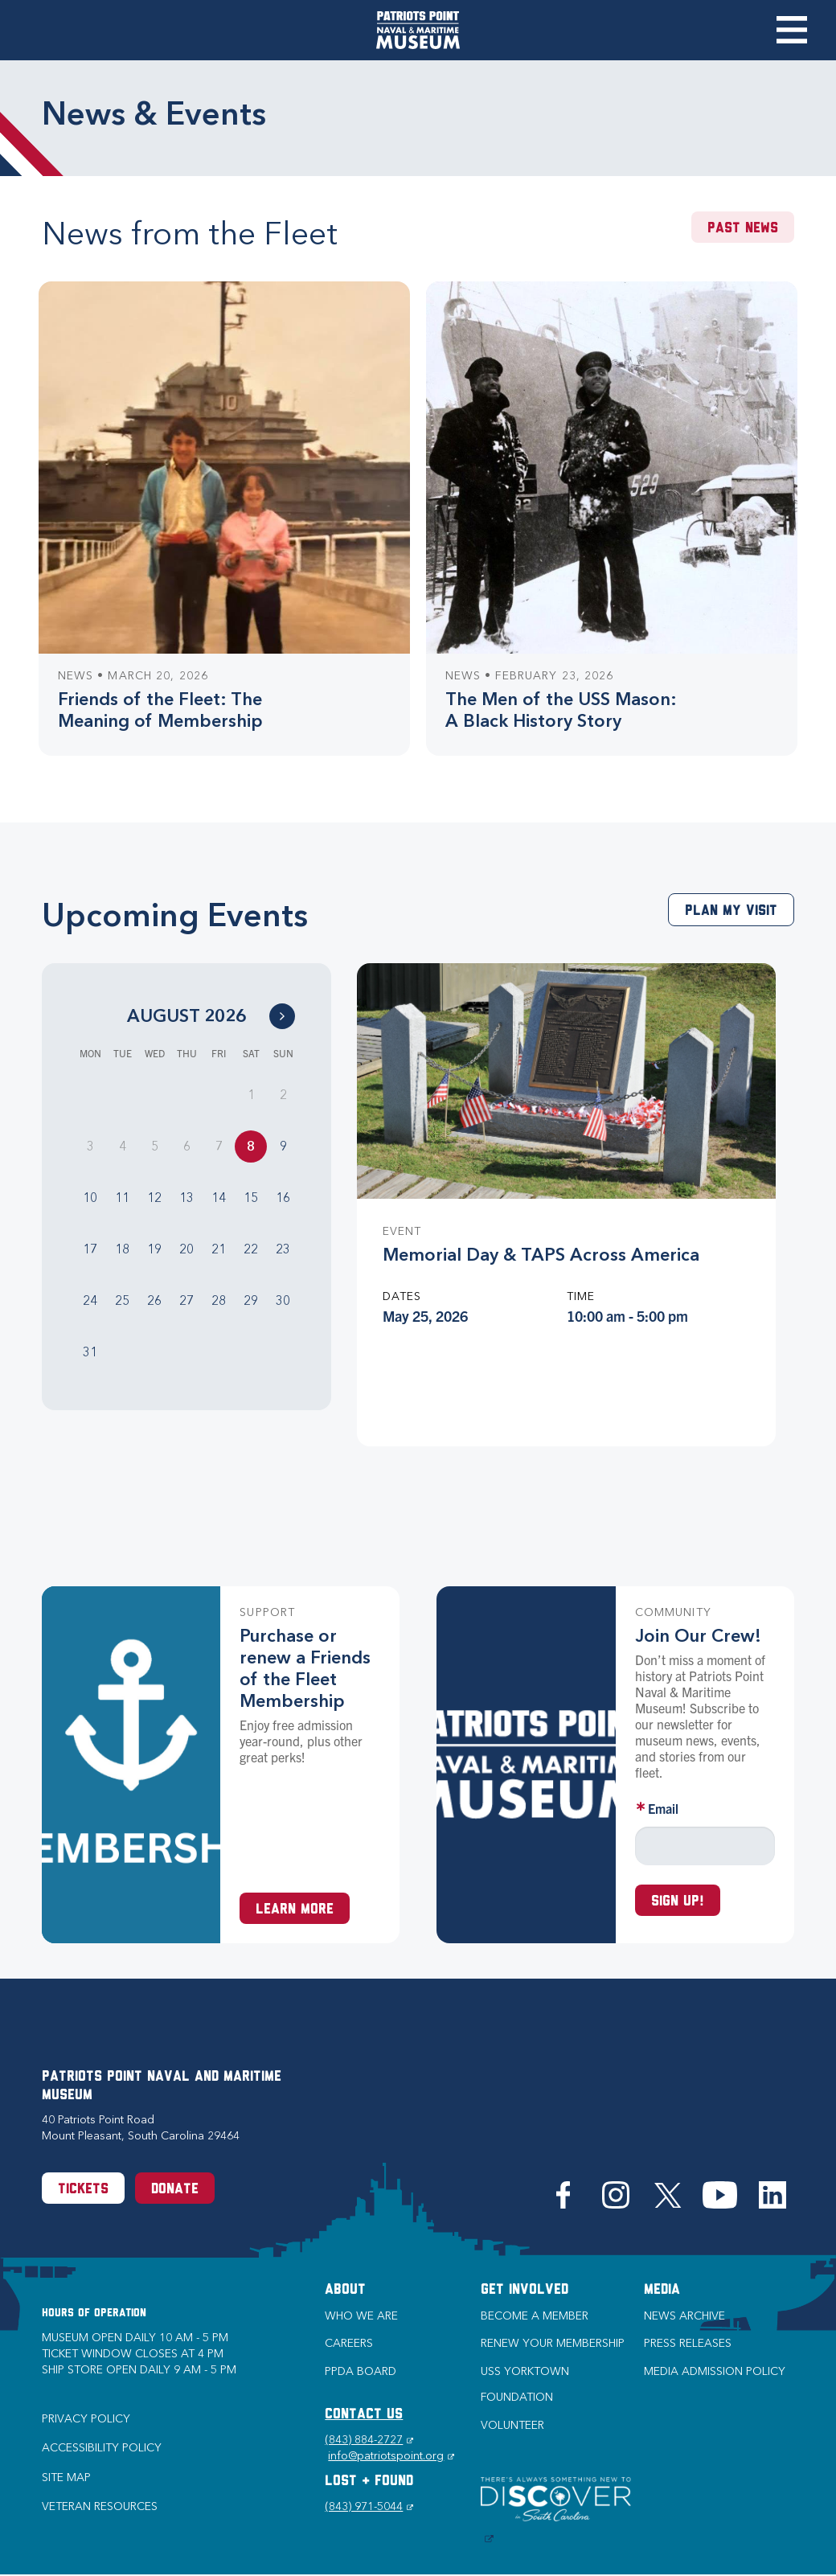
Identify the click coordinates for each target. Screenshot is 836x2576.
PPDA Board (360, 2371)
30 (283, 1300)
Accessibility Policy (102, 2448)
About (345, 2290)
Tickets (83, 2189)
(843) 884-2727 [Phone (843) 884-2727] (369, 2440)
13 (186, 1197)
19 (154, 1249)
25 (122, 1300)
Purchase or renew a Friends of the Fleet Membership (305, 1668)
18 (122, 1249)
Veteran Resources (100, 2506)
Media (662, 2290)
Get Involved (524, 2290)
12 (154, 1197)
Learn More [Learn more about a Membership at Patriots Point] (295, 1910)
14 (218, 1197)
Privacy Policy (86, 2419)
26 (154, 1300)
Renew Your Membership (553, 2343)
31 (90, 1352)
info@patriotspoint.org (391, 2456)
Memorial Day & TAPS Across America (541, 1254)
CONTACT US (364, 2414)
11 (122, 1197)
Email (663, 1808)
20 (186, 1249)
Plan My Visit (731, 911)
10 (90, 1197)
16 (283, 1197)
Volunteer (512, 2425)
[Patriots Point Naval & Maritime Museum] (418, 30)
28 (218, 1300)
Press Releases (688, 2343)
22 (251, 1249)
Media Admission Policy (714, 2371)
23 (283, 1249)
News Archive (684, 2316)
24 (90, 1300)
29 (251, 1300)
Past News (742, 228)
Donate (175, 2189)
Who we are (361, 2316)
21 (218, 1249)
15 (251, 1197)
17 (90, 1249)
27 (186, 1300)
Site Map (66, 2477)
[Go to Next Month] (282, 1016)
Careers (349, 2343)
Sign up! (677, 1901)
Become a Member (534, 2316)
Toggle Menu (791, 29)
